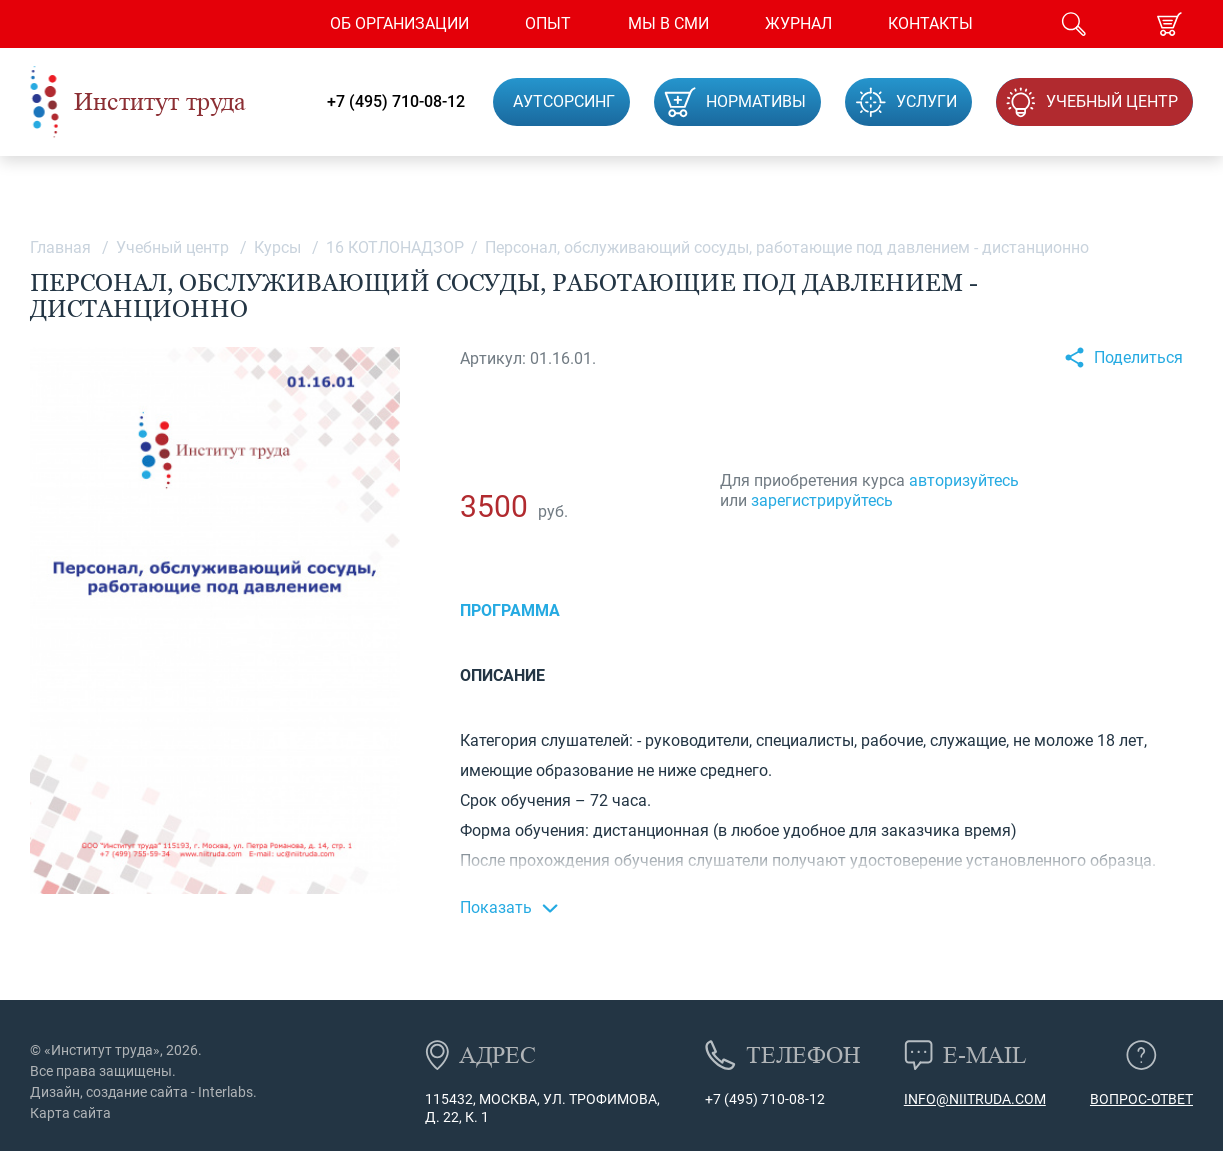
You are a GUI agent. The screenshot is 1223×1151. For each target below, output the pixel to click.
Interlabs (225, 1092)
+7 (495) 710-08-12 (396, 102)
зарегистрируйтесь (822, 500)
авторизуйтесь (964, 480)
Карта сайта (70, 1113)
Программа (510, 610)
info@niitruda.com (975, 1099)
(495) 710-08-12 (773, 1099)
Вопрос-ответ (1141, 1099)
